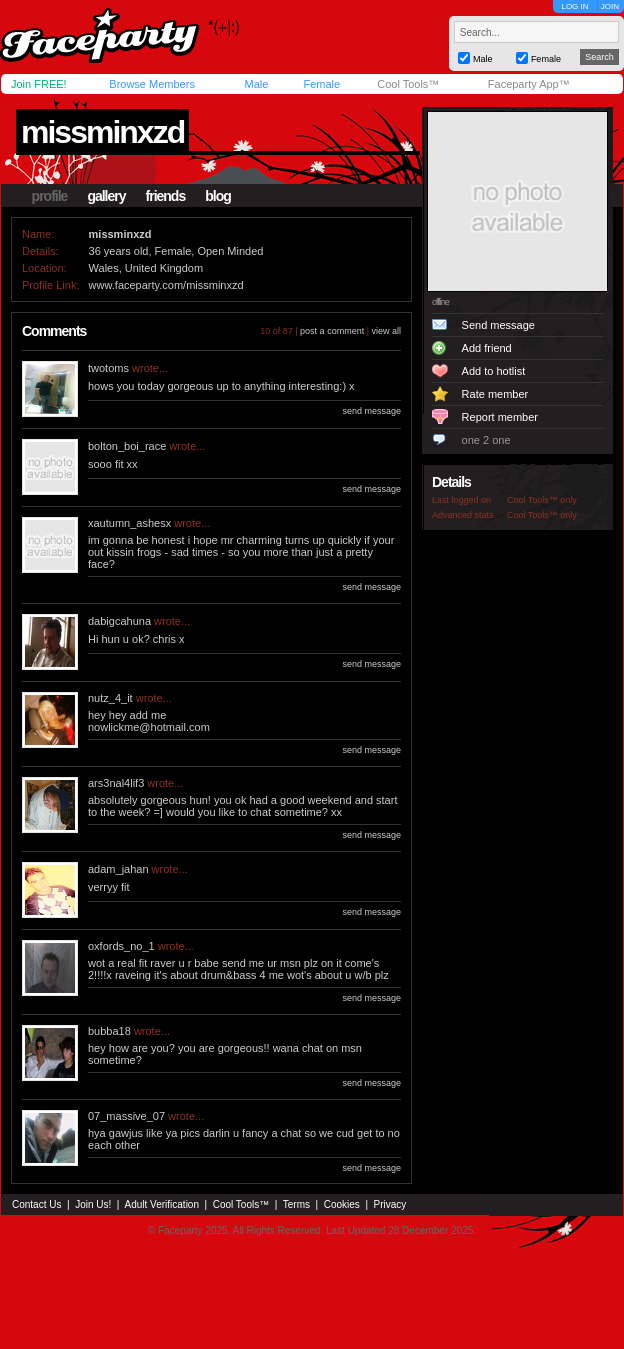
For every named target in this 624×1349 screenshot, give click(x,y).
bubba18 (109, 1031)
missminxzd (102, 132)
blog (218, 196)
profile (50, 196)
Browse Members (152, 84)
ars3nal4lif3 (116, 783)
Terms (296, 1204)
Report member (500, 417)
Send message (498, 325)
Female (321, 84)
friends (166, 196)
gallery (106, 196)
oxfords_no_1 (121, 946)
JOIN (610, 6)
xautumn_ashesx (129, 523)
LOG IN (574, 6)
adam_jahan (118, 869)
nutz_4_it (110, 698)
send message (371, 411)
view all (386, 331)
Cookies (342, 1204)
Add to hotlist (494, 371)
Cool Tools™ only (542, 500)
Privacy (390, 1204)
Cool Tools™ (408, 84)
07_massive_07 (126, 1116)
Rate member (495, 394)
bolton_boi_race (127, 446)
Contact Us (36, 1204)
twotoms (108, 368)
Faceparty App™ (529, 84)
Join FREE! (39, 84)
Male (256, 84)
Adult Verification (161, 1204)
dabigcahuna (119, 621)
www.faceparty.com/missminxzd (166, 285)
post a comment (332, 331)
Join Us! (93, 1204)
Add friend (487, 348)
